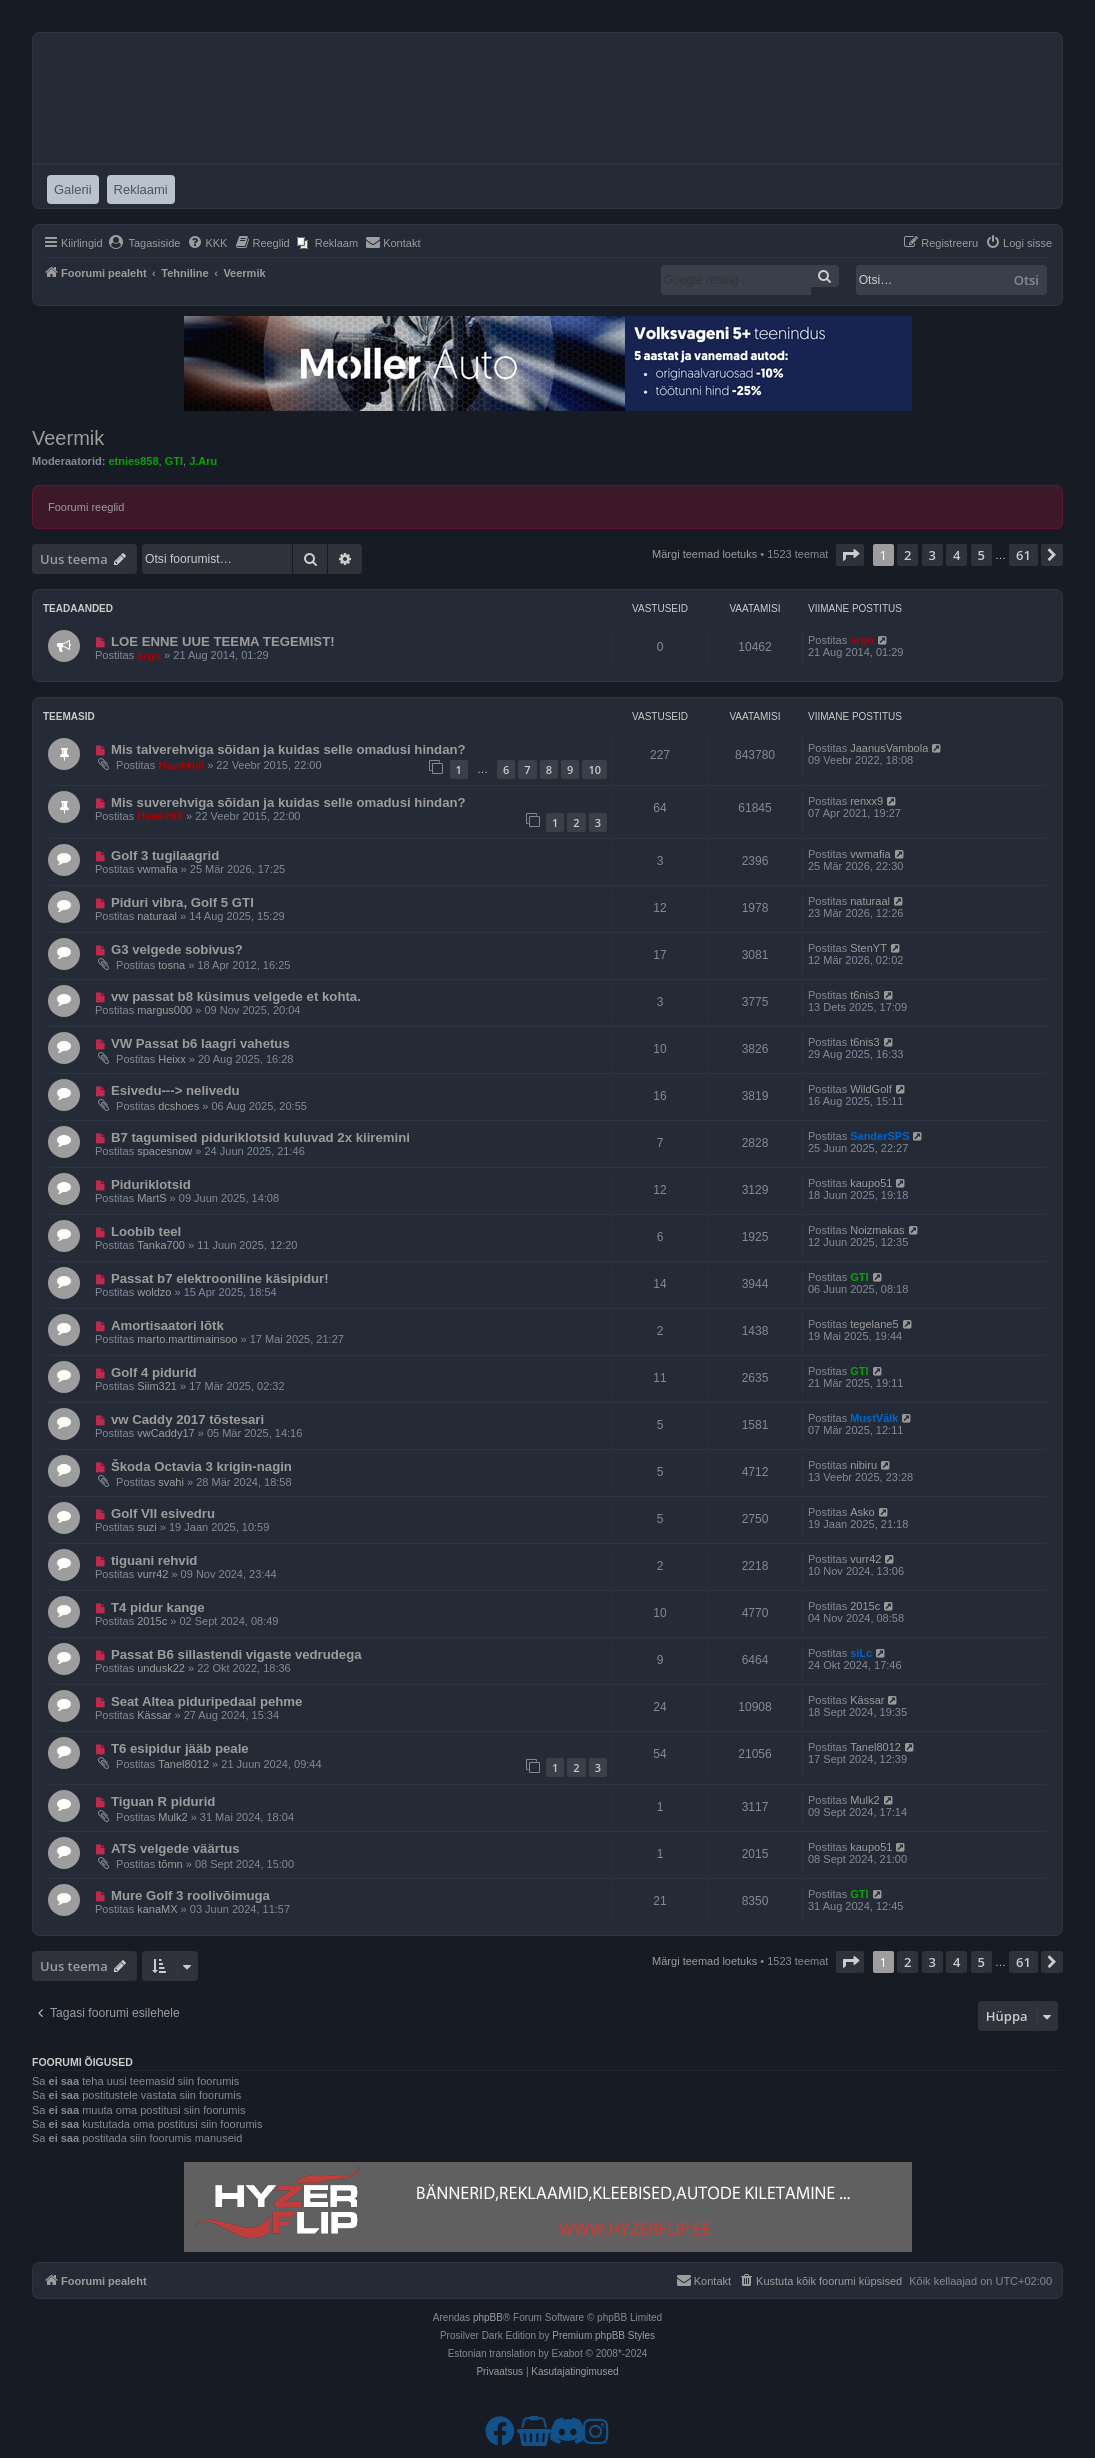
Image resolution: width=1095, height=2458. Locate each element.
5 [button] (981, 555)
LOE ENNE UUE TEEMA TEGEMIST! (223, 641)
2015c (152, 1621)
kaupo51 (871, 1183)
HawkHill (181, 765)
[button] (850, 555)
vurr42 (152, 1574)
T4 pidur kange (158, 1607)
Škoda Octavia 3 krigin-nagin (201, 1466)
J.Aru (203, 461)
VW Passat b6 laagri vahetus (200, 1043)
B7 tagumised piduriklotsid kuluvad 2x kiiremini (260, 1137)
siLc (861, 1653)
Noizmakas (877, 1230)
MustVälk (874, 1418)
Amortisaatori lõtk (167, 1325)
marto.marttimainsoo (187, 1339)
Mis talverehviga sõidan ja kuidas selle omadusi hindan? (288, 749)
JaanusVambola (889, 748)
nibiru (863, 1465)
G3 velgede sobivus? (177, 949)
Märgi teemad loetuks (704, 554)
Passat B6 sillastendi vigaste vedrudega (236, 1654)
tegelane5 (874, 1324)
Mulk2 (172, 1817)
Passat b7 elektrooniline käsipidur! (220, 1278)
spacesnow (164, 1151)
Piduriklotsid (151, 1184)
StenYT (868, 948)
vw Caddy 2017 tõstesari (187, 1419)
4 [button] (956, 555)
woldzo (154, 1292)
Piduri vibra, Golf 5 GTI (182, 902)
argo (149, 655)
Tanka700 (161, 1245)
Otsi (1026, 280)
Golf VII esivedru (163, 1513)
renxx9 (866, 801)
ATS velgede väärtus (175, 1848)
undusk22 (161, 1668)
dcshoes (178, 1106)
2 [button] (907, 555)
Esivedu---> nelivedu (175, 1090)
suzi (147, 1527)
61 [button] (1023, 555)
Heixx (172, 1059)
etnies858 (133, 461)
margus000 (164, 1010)
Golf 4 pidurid (154, 1372)
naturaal (157, 916)
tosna (171, 965)
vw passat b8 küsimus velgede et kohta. (236, 996)
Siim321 (157, 1386)
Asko (862, 1512)
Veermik (68, 438)
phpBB (488, 2317)
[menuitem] (144, 243)
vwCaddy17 (165, 1433)
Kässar (154, 1715)
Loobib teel (146, 1231)
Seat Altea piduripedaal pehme (207, 1701)
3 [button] (932, 555)
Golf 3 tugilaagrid (165, 855)
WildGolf (871, 1089)
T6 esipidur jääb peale (180, 1748)
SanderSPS (879, 1136)
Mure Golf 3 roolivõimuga (190, 1895)
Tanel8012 (183, 1764)
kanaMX (157, 1909)
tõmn (170, 1864)
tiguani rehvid (154, 1560)
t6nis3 (864, 995)
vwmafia (157, 869)
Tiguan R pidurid (163, 1801)
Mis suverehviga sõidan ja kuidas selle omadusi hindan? (288, 802)
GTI (174, 461)
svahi (171, 1482)
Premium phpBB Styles (603, 2335)
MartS (151, 1198)
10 (594, 769)
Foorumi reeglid (86, 507)
